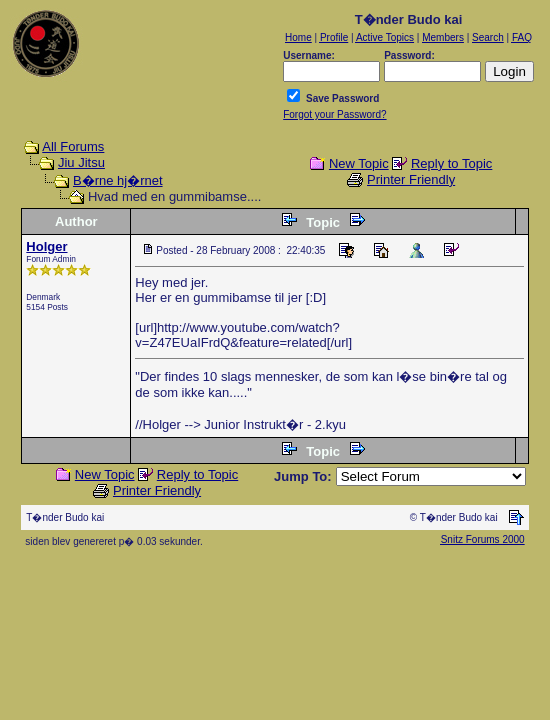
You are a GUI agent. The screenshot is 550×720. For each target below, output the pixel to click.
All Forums (73, 146)
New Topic (359, 163)
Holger (46, 246)
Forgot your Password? (334, 114)
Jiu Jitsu (81, 162)
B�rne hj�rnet (118, 180)
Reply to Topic (451, 163)
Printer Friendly (411, 179)
